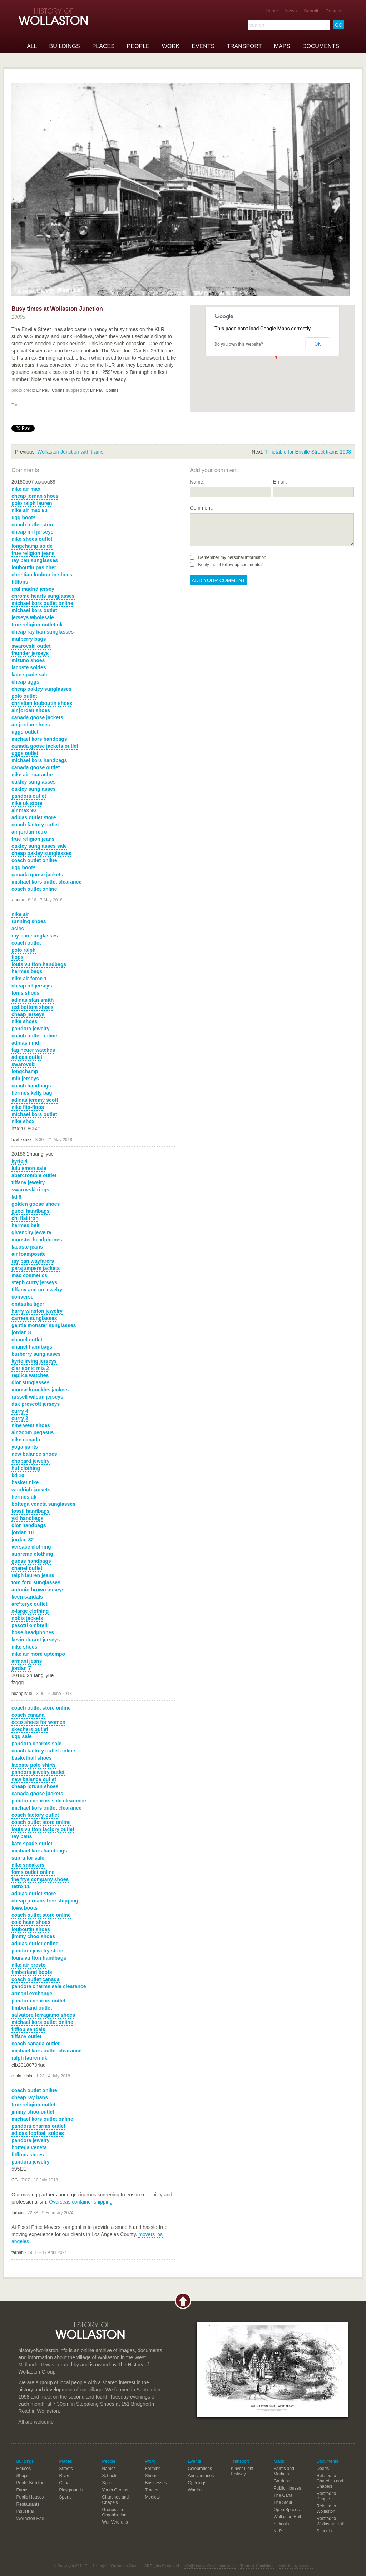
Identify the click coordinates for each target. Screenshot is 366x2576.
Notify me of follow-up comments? (226, 564)
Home (272, 11)
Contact (333, 11)
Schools (110, 2475)
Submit (311, 11)
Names (109, 2468)
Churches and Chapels (115, 2500)
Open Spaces (287, 2509)
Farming (153, 2468)
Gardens (282, 2481)
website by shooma (296, 2566)
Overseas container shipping (80, 2202)
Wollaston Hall (30, 2518)
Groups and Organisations (115, 2512)
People (138, 46)
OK (318, 344)
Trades (151, 2489)
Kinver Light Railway (242, 2471)
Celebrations (200, 2468)
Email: (280, 482)
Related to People (326, 2496)
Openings (197, 2482)
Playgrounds (71, 2489)
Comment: (201, 508)
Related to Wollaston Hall (329, 2521)
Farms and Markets (284, 2471)
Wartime (196, 2489)
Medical (152, 2497)
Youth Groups (115, 2489)
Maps (282, 46)
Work (171, 46)
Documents (320, 46)
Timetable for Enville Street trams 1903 (308, 452)
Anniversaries (201, 2475)
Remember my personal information (228, 557)
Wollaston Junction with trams (70, 452)
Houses (23, 2468)
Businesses (156, 2482)
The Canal (283, 2495)
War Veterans (115, 2522)
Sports (65, 2497)
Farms (22, 2489)
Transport (244, 46)
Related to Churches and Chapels (329, 2481)
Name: (197, 482)
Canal (64, 2482)
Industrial (25, 2511)
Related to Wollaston (326, 2509)
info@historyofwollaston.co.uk (210, 2566)
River (64, 2475)
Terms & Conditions (257, 2566)
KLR (278, 2531)
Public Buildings (31, 2482)
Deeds (322, 2468)
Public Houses (30, 2497)
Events (203, 46)
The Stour (283, 2502)
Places (103, 46)
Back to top (183, 2300)
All (32, 46)
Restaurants (28, 2504)
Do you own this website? (238, 344)
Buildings (64, 46)
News (291, 11)
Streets (66, 2468)
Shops (22, 2475)
